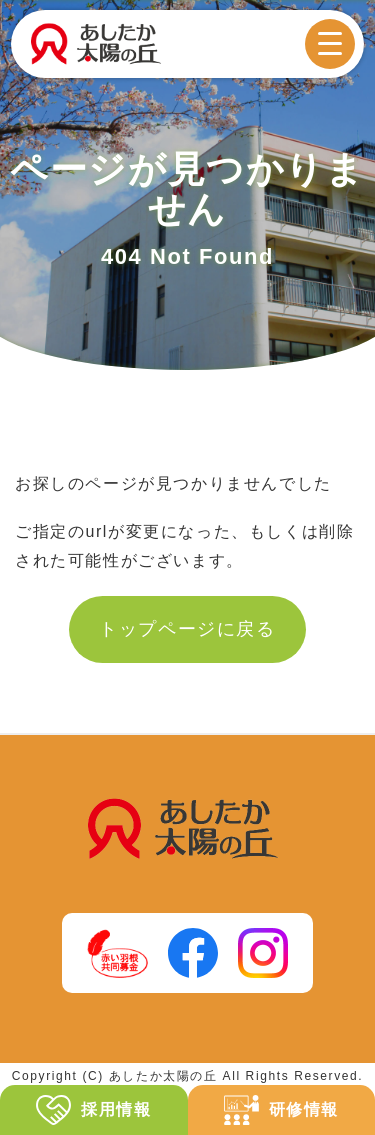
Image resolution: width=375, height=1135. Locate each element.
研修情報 (281, 1110)
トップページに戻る (187, 629)
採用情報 (93, 1110)
